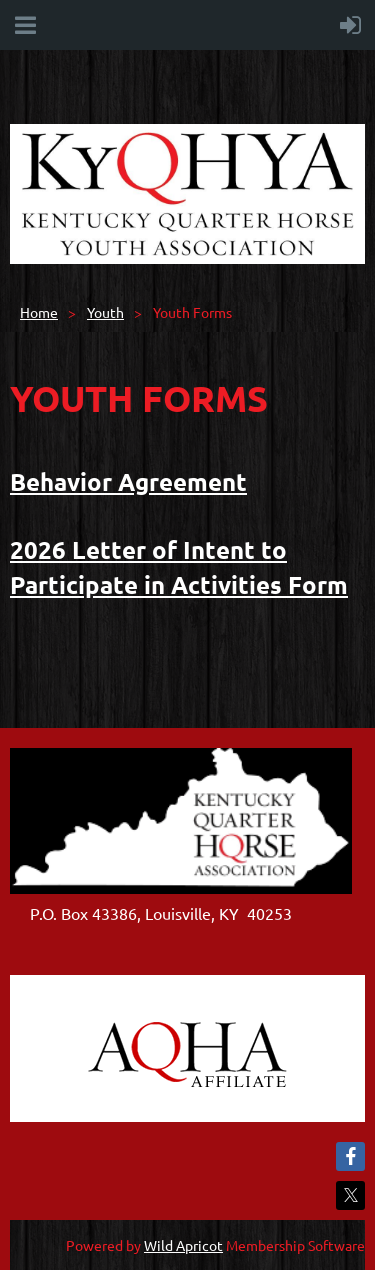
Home (39, 312)
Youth (105, 312)
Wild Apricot (183, 1245)
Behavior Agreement (128, 481)
